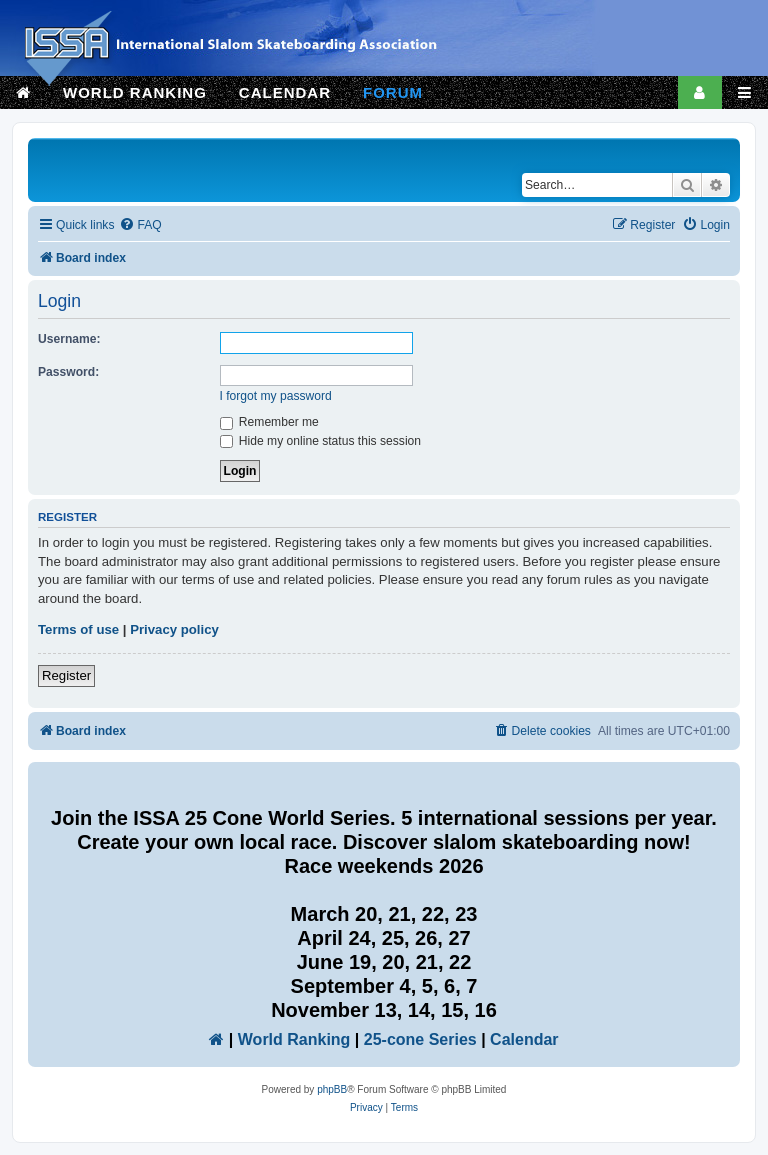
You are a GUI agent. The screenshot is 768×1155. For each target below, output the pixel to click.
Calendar (524, 1039)
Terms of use (78, 629)
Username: (69, 339)
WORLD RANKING (135, 92)
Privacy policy (174, 629)
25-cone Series (420, 1039)
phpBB (332, 1089)
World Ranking (294, 1039)
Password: (68, 372)
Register (66, 675)
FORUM (393, 92)
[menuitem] (140, 225)
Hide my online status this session (321, 441)
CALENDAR (285, 92)
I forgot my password (276, 396)
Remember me (269, 422)
